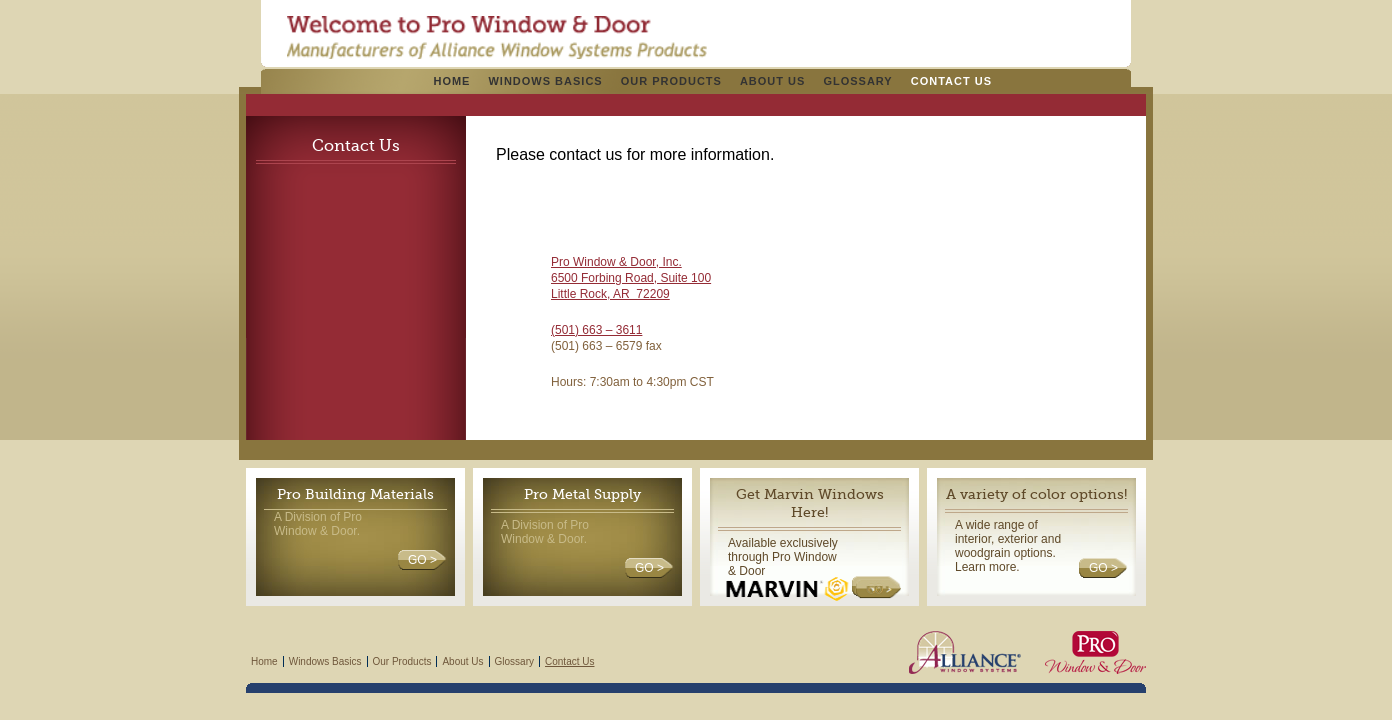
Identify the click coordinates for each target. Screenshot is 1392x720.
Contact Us (951, 81)
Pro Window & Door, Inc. (616, 262)
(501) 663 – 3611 (596, 330)
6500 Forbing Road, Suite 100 (631, 278)
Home (451, 81)
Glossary (857, 81)
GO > (422, 560)
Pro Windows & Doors (496, 37)
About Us (772, 81)
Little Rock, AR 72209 (610, 294)
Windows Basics (545, 81)
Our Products (671, 81)
